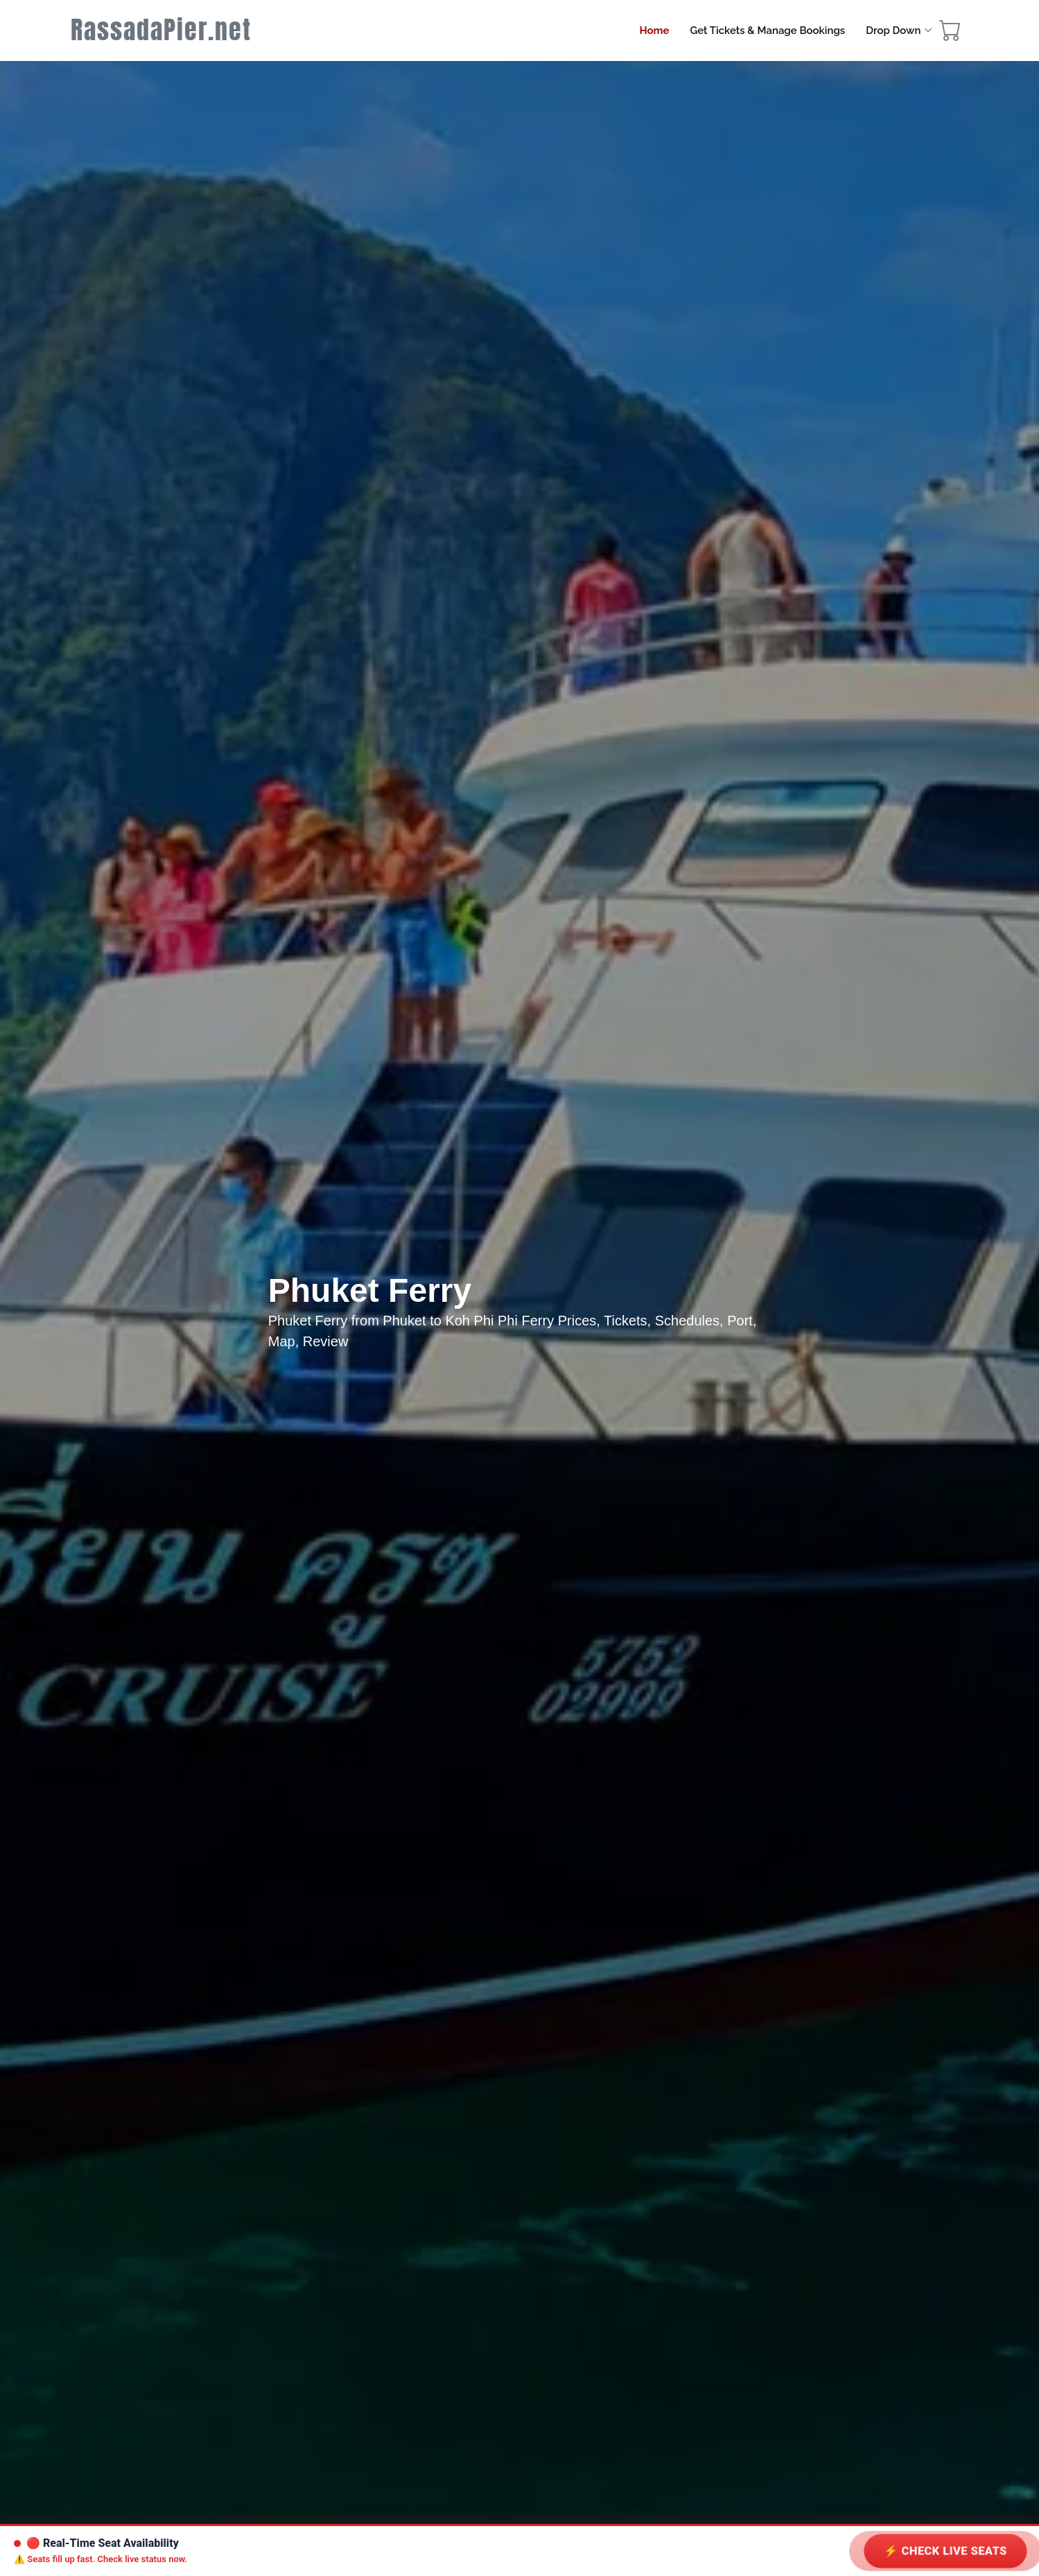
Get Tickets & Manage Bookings (767, 30)
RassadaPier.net (161, 30)
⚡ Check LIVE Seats (945, 2550)
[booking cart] (950, 34)
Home (654, 30)
